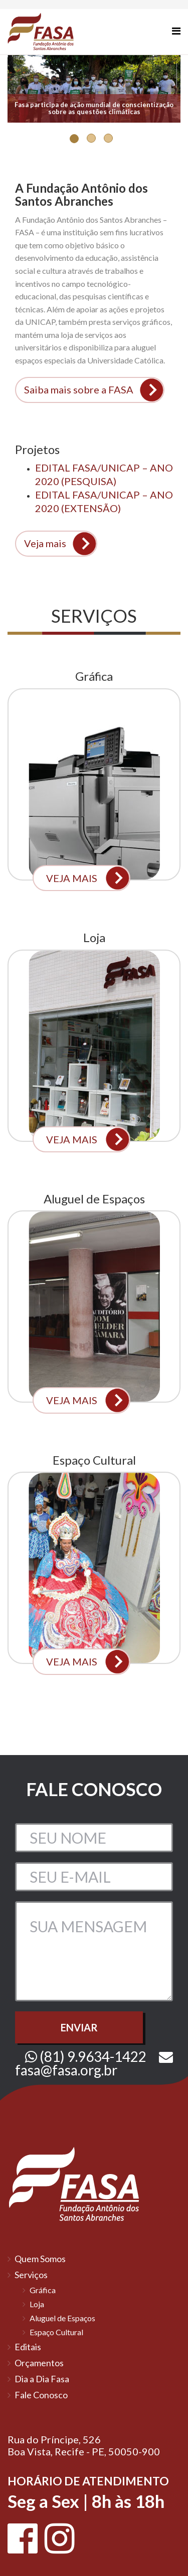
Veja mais (45, 543)
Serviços (31, 2274)
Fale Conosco (41, 2394)
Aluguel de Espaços (62, 2318)
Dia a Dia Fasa (42, 2378)
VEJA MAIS (71, 878)
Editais (28, 2346)
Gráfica (43, 2290)
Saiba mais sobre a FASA (78, 389)
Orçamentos (39, 2362)
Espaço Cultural (56, 2332)
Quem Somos (40, 2258)
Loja (37, 2304)
